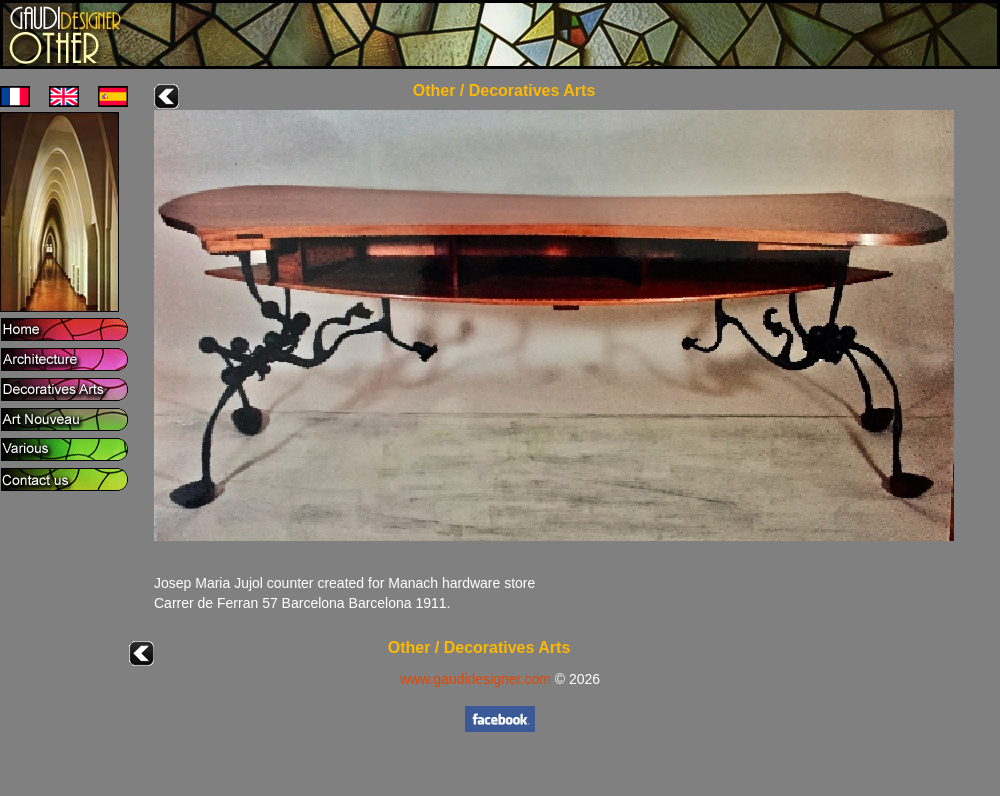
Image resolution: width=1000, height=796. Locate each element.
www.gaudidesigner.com (475, 679)
